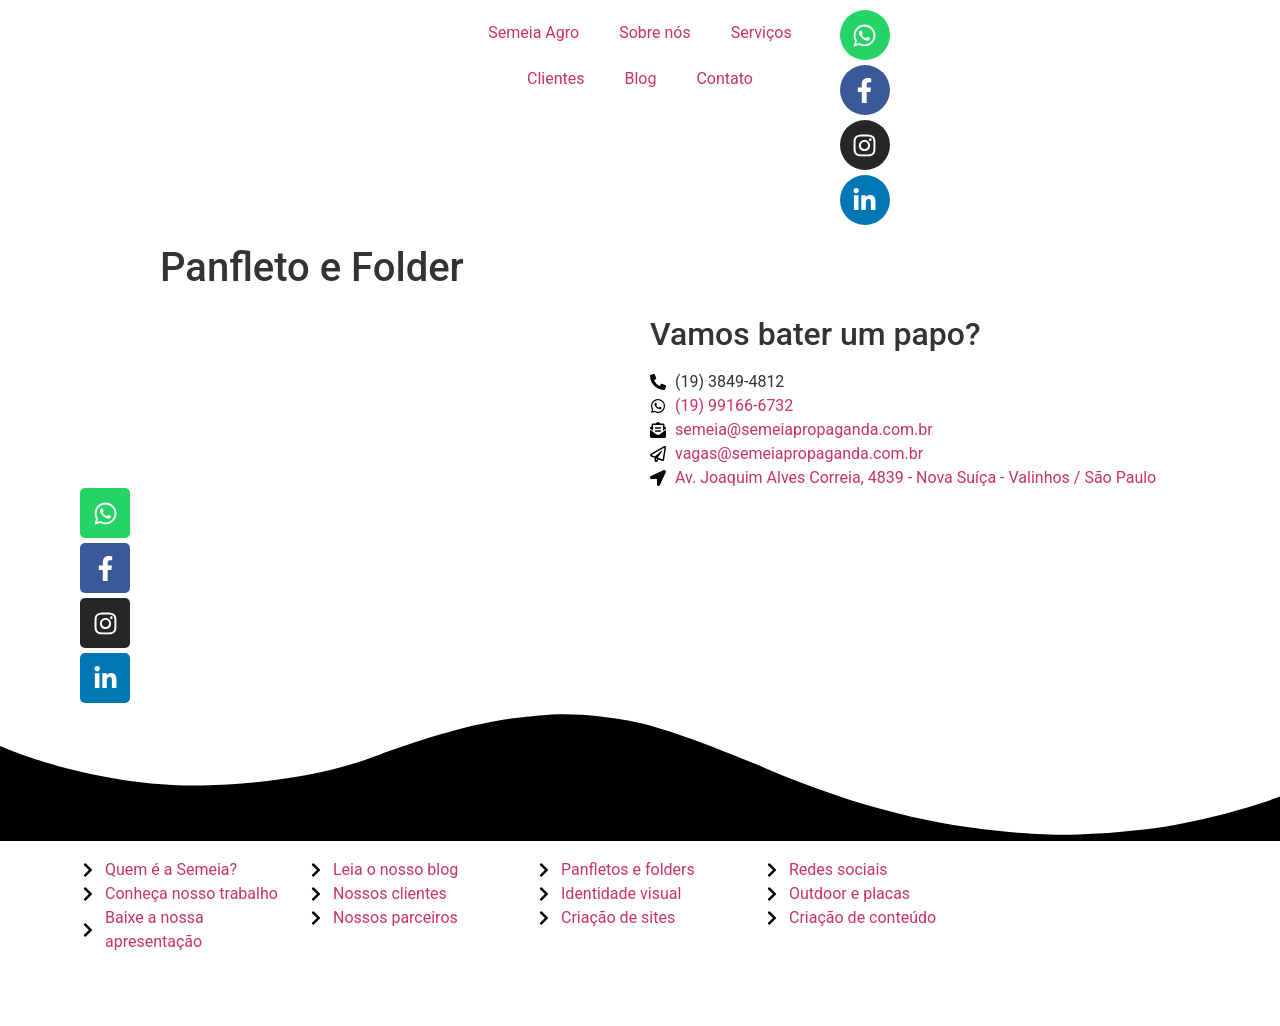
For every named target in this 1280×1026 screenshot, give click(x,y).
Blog (640, 78)
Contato (724, 78)
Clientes (556, 78)
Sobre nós (655, 32)
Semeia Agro (533, 32)
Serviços (761, 32)
